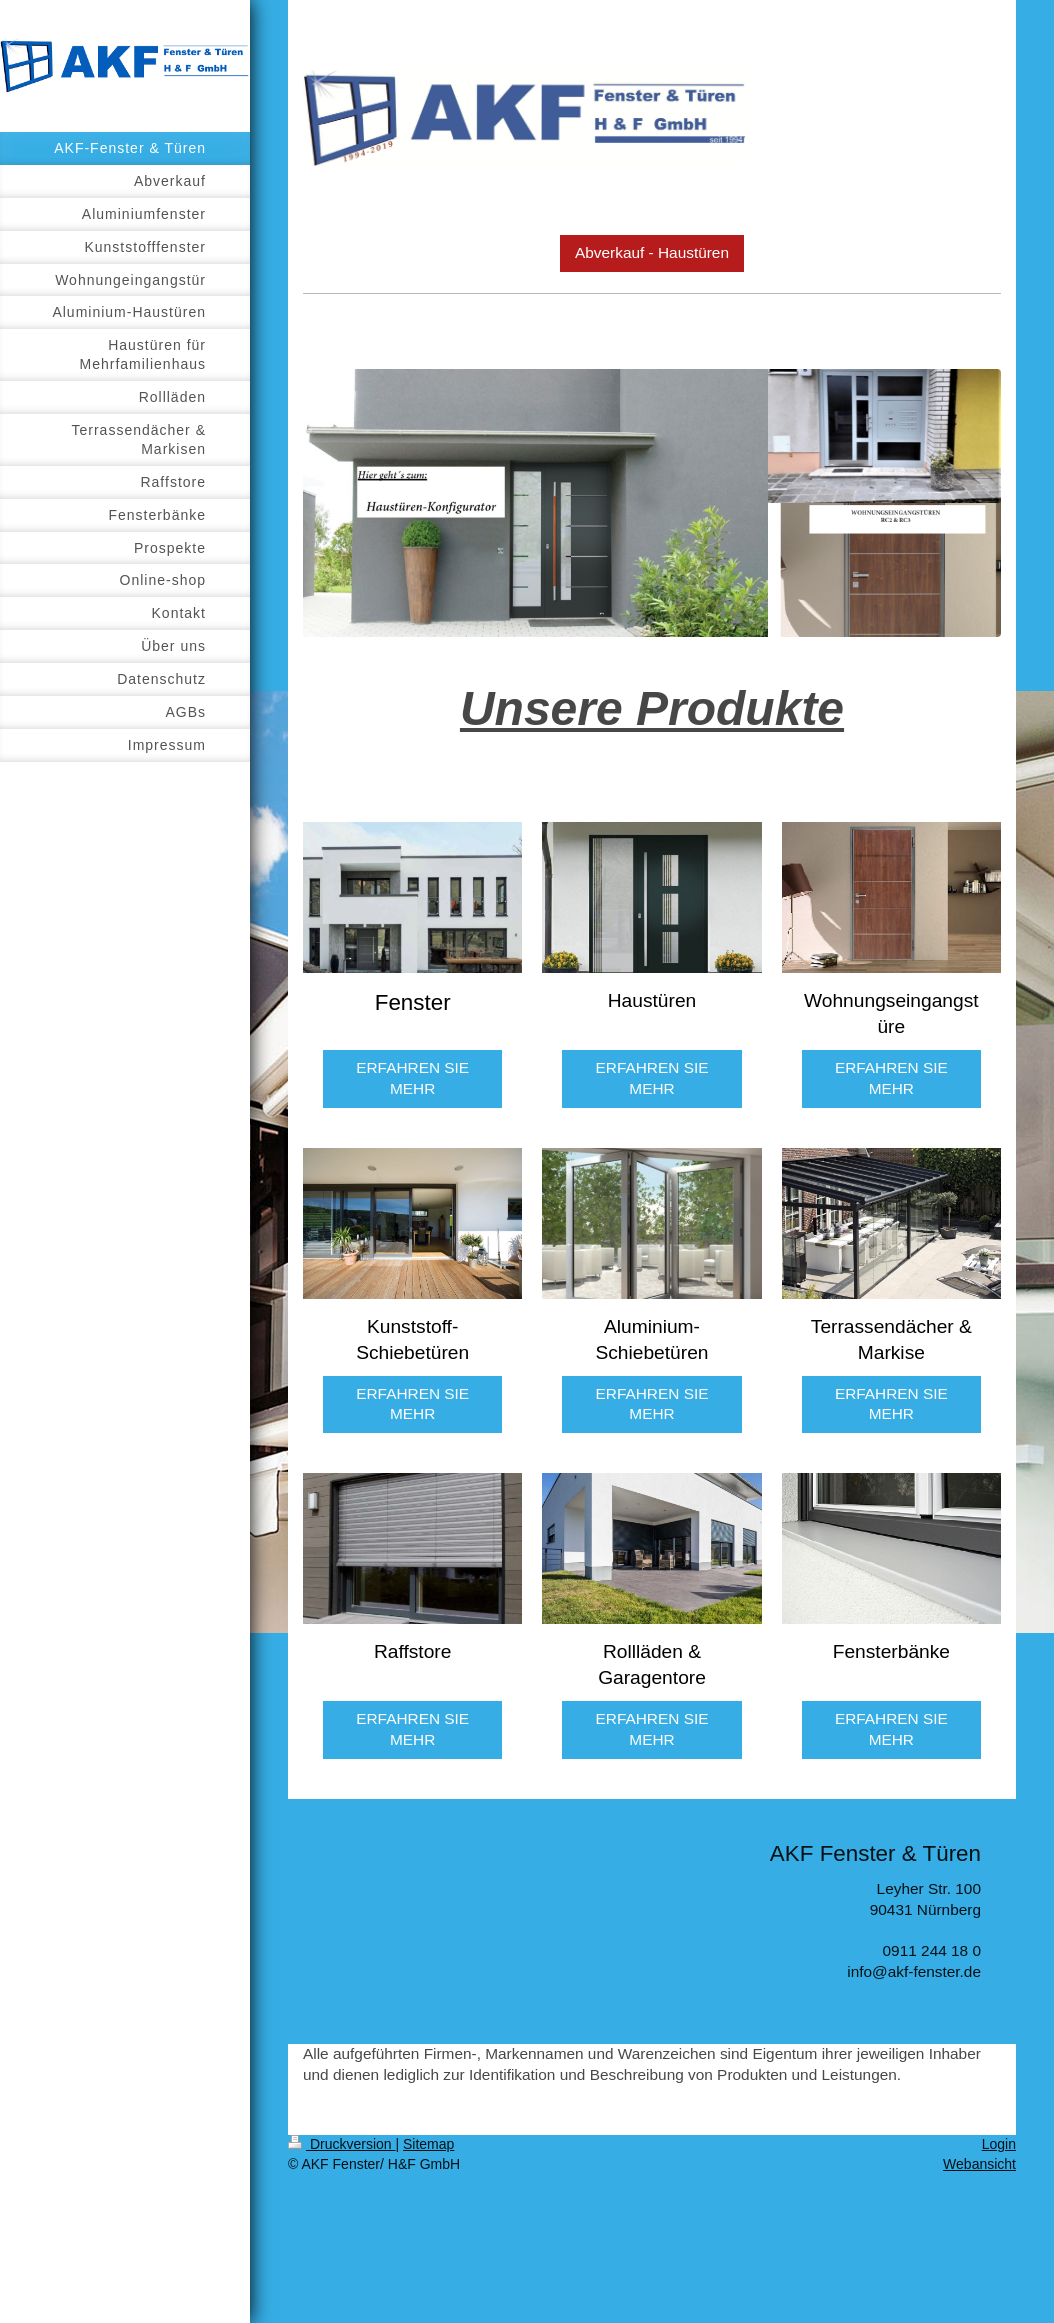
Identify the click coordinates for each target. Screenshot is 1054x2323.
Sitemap (428, 2144)
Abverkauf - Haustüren (652, 252)
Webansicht (979, 2164)
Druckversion (341, 2144)
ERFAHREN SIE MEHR (412, 1078)
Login (999, 2144)
